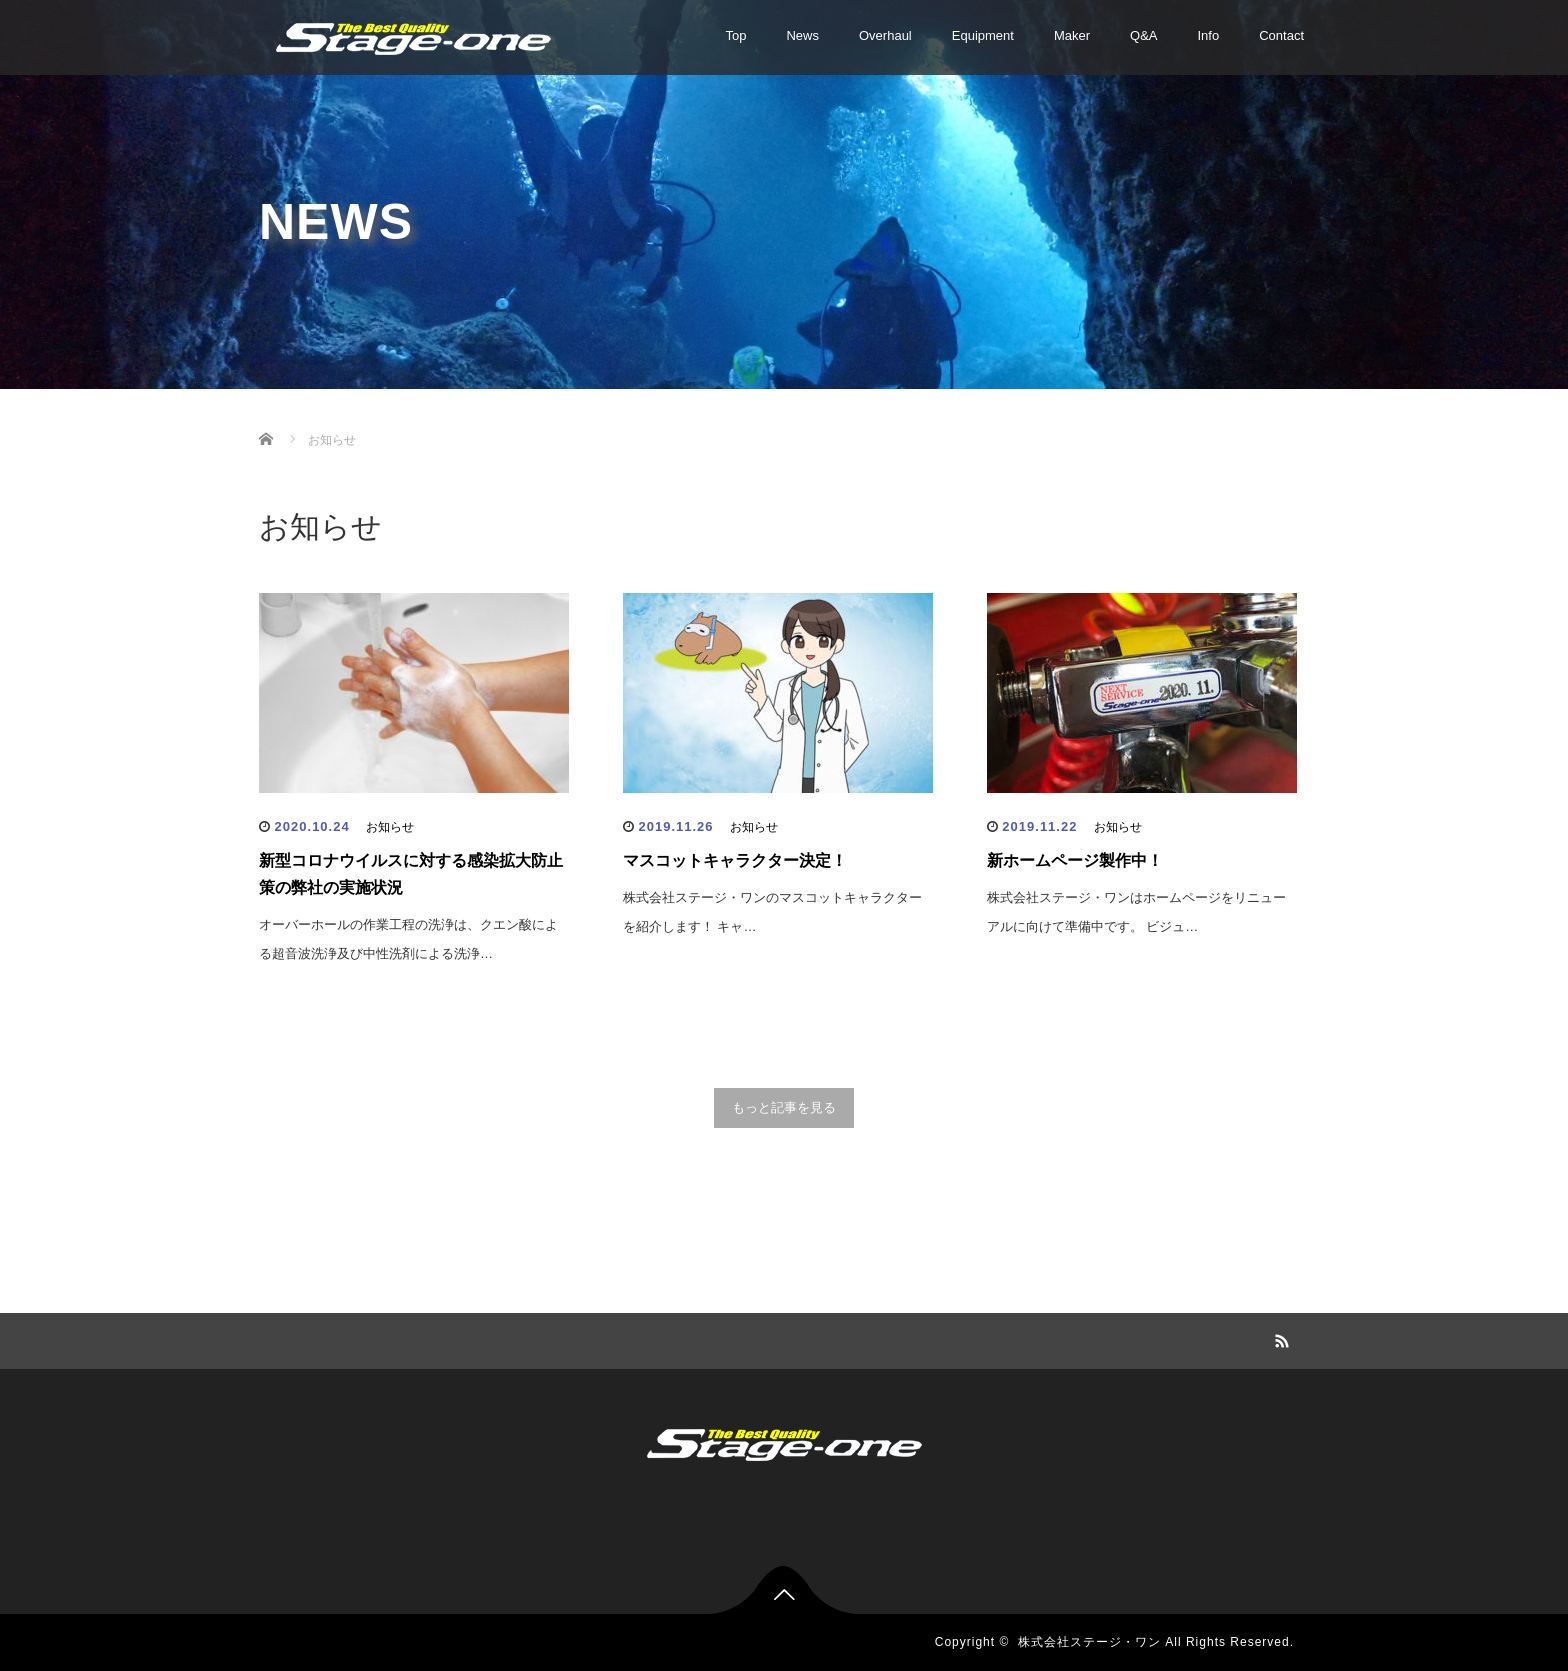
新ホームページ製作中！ (1075, 860)
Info (1209, 35)
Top (736, 35)
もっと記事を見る (784, 1107)
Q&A (1143, 35)
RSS (1279, 1338)
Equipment (983, 35)
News (802, 35)
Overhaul (885, 35)
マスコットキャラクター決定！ (735, 860)
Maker (1072, 35)
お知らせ (390, 827)
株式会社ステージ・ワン (1089, 1642)
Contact (1281, 35)
